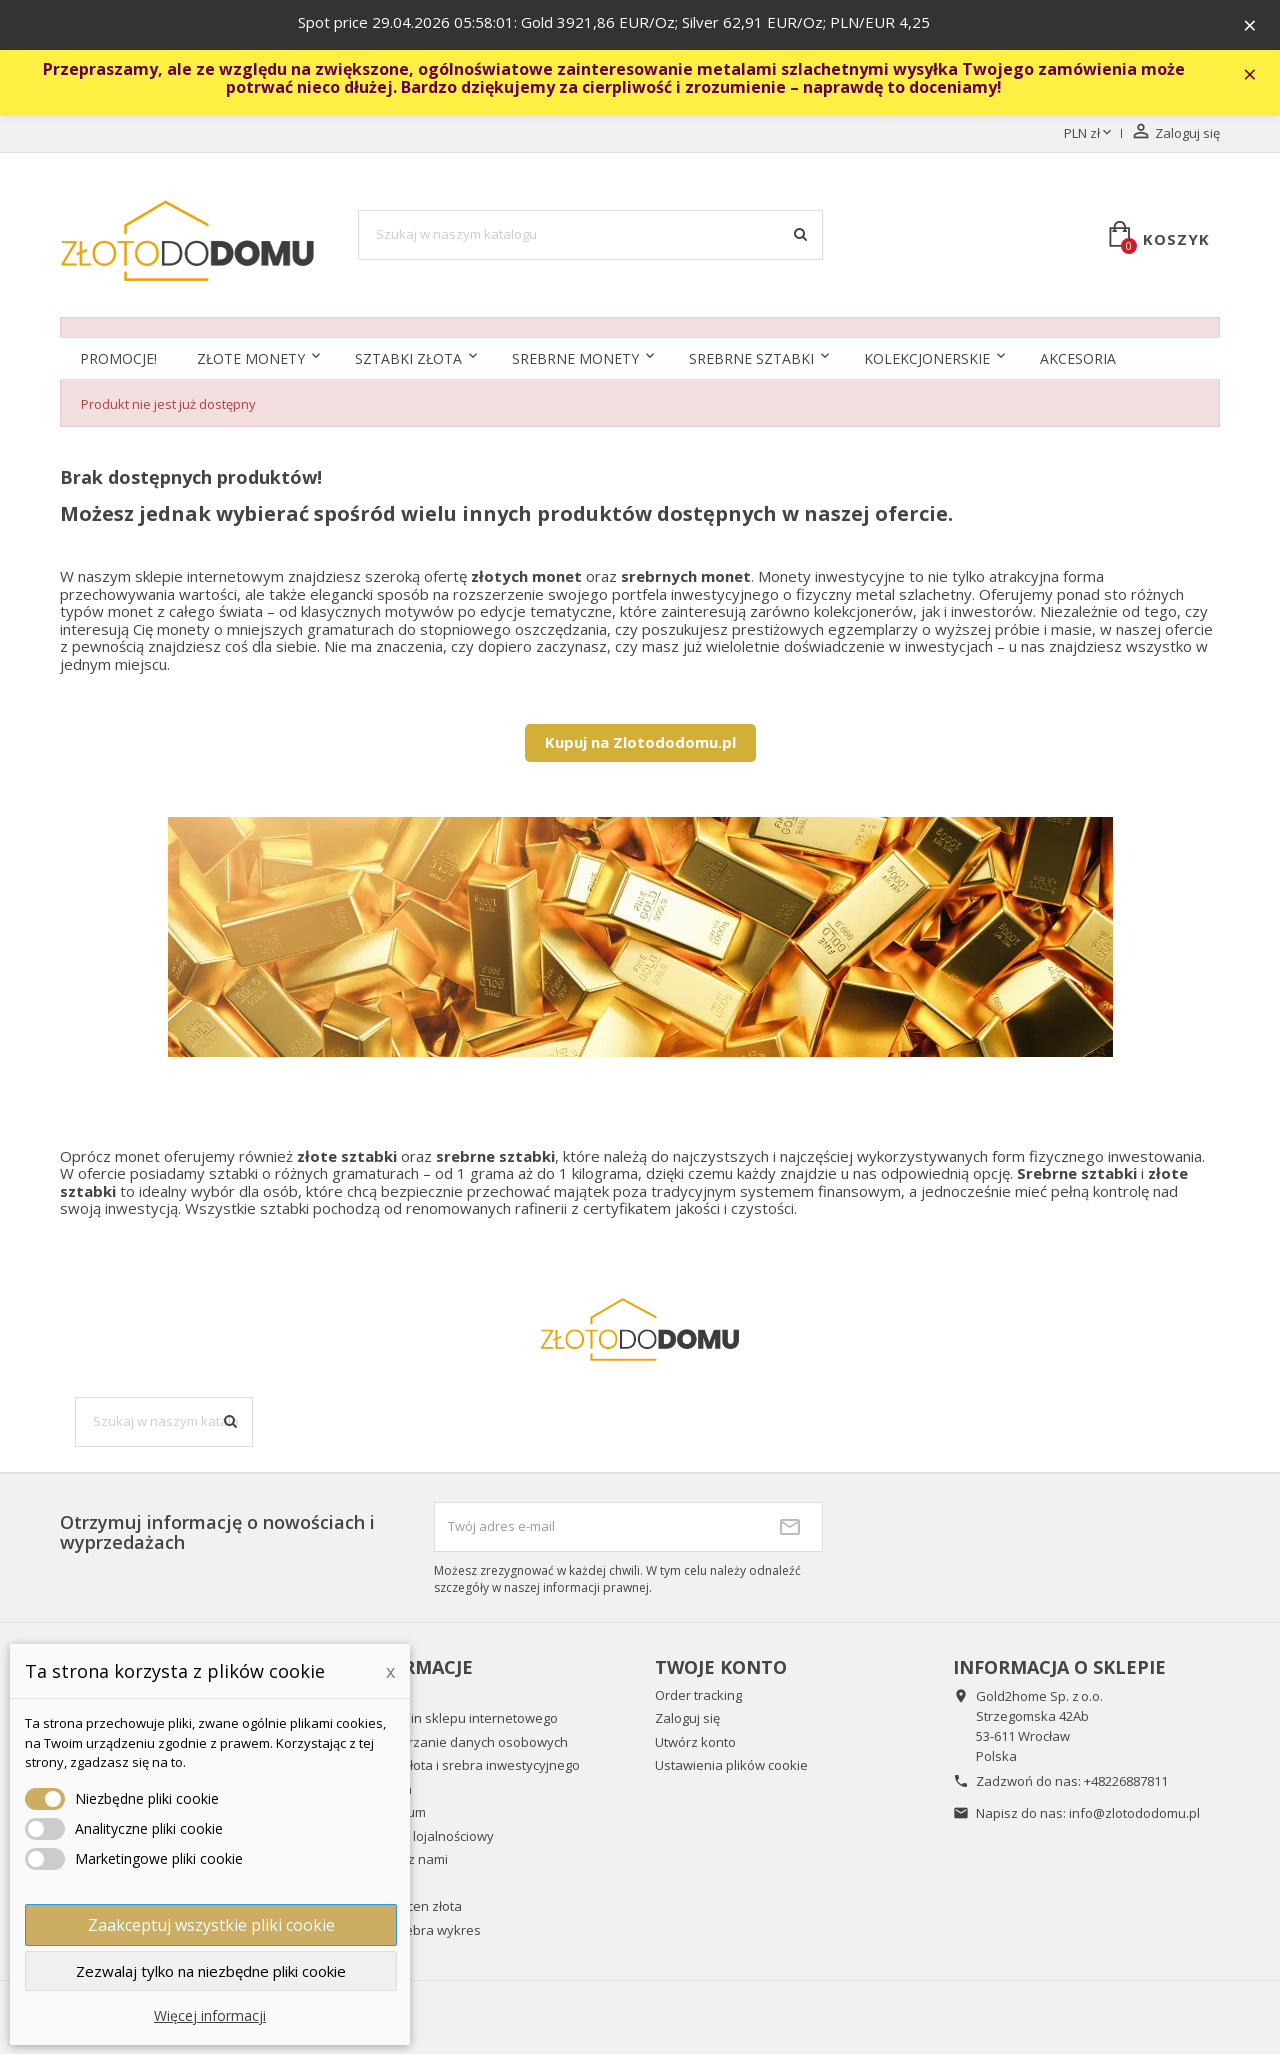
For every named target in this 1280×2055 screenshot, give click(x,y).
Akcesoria (1078, 359)
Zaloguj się (687, 1719)
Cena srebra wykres (419, 1931)
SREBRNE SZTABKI (751, 359)
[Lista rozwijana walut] (1089, 135)
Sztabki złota (408, 359)
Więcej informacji (210, 2015)
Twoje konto (721, 1668)
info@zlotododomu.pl (1134, 1814)
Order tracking (698, 1696)
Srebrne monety (575, 359)
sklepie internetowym (209, 577)
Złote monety (251, 359)
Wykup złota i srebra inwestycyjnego (469, 1766)
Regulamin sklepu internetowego (458, 1719)
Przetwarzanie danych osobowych (463, 1743)
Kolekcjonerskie (927, 359)
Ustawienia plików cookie (731, 1766)
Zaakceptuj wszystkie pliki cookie (211, 1925)
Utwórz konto (695, 1743)
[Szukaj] (591, 236)
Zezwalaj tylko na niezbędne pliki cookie (211, 1971)
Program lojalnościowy (426, 1837)
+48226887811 (1126, 1782)
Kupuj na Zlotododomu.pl (640, 743)
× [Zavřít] (1251, 25)
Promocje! (118, 359)
